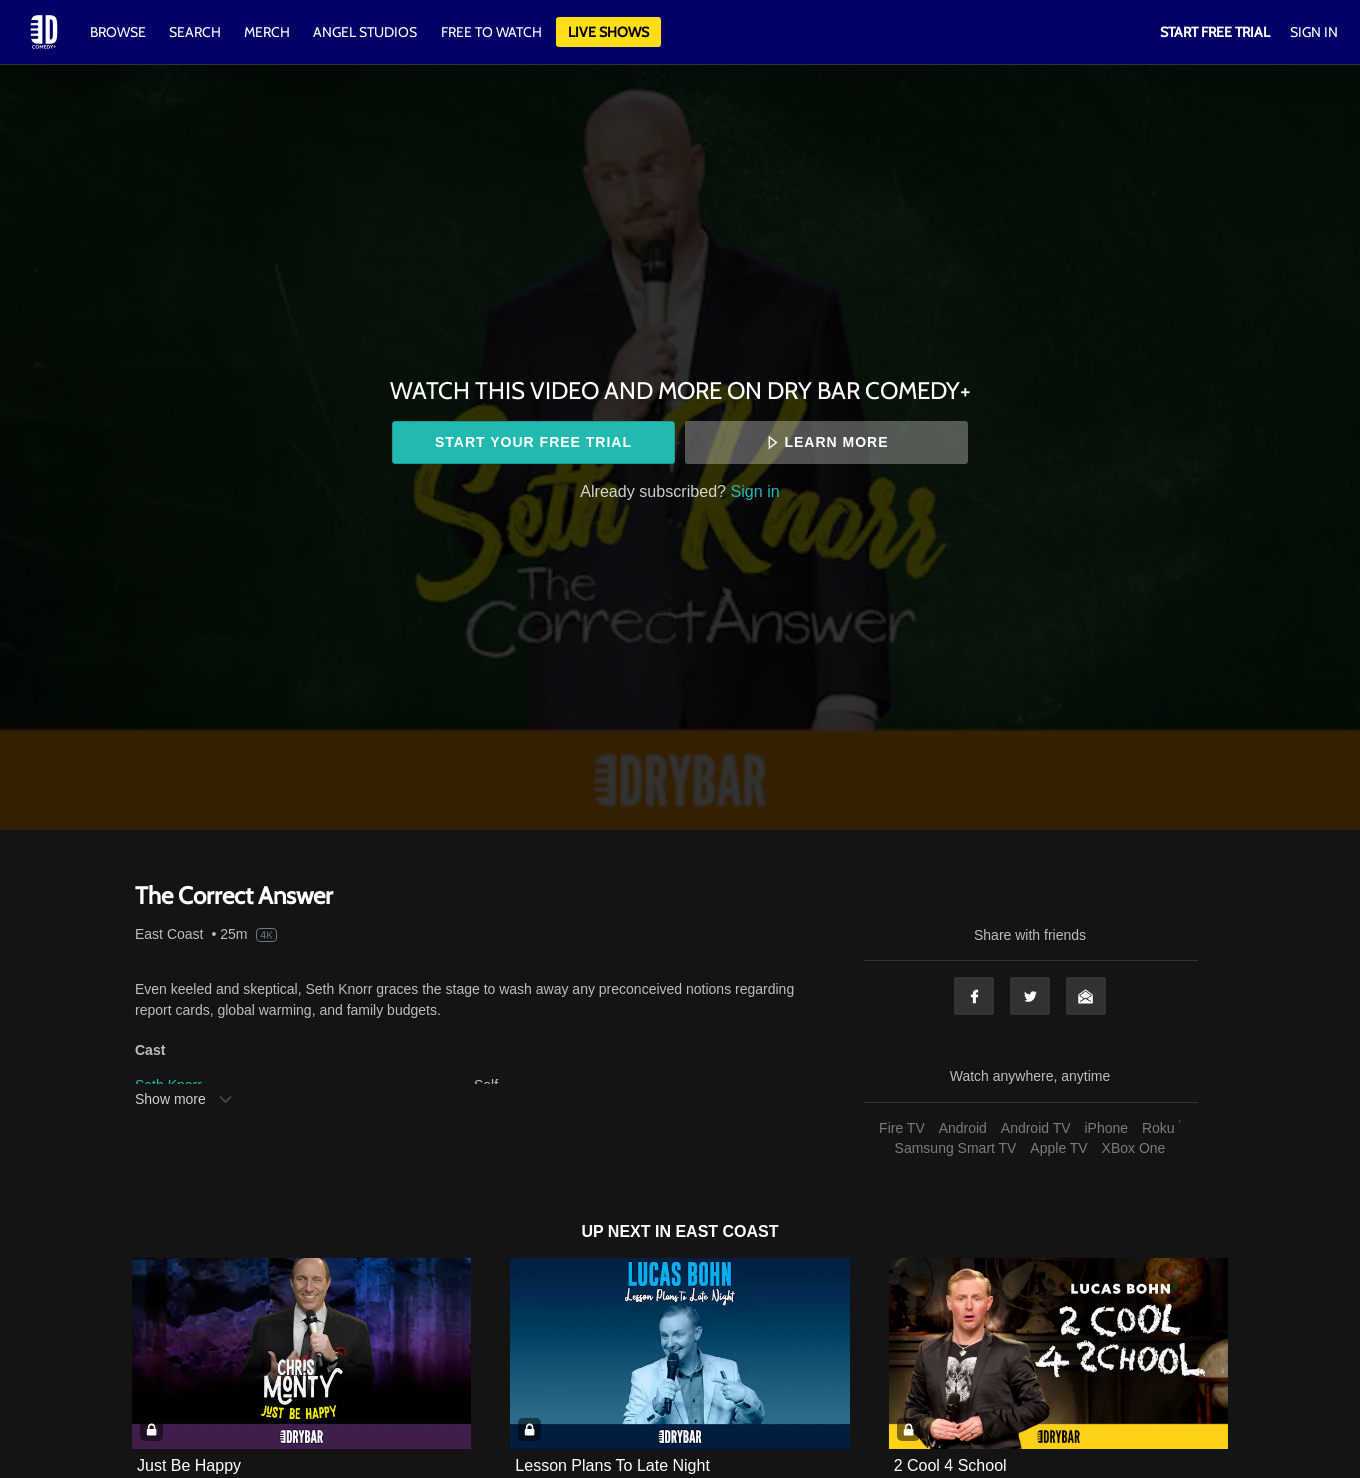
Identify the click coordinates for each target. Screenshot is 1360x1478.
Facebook (974, 996)
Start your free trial (533, 442)
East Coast (169, 934)
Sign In (1314, 32)
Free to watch (491, 32)
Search (196, 32)
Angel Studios (365, 32)
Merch (267, 32)
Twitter (1030, 996)
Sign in (755, 491)
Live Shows (608, 32)
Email (1086, 996)
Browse (119, 32)
